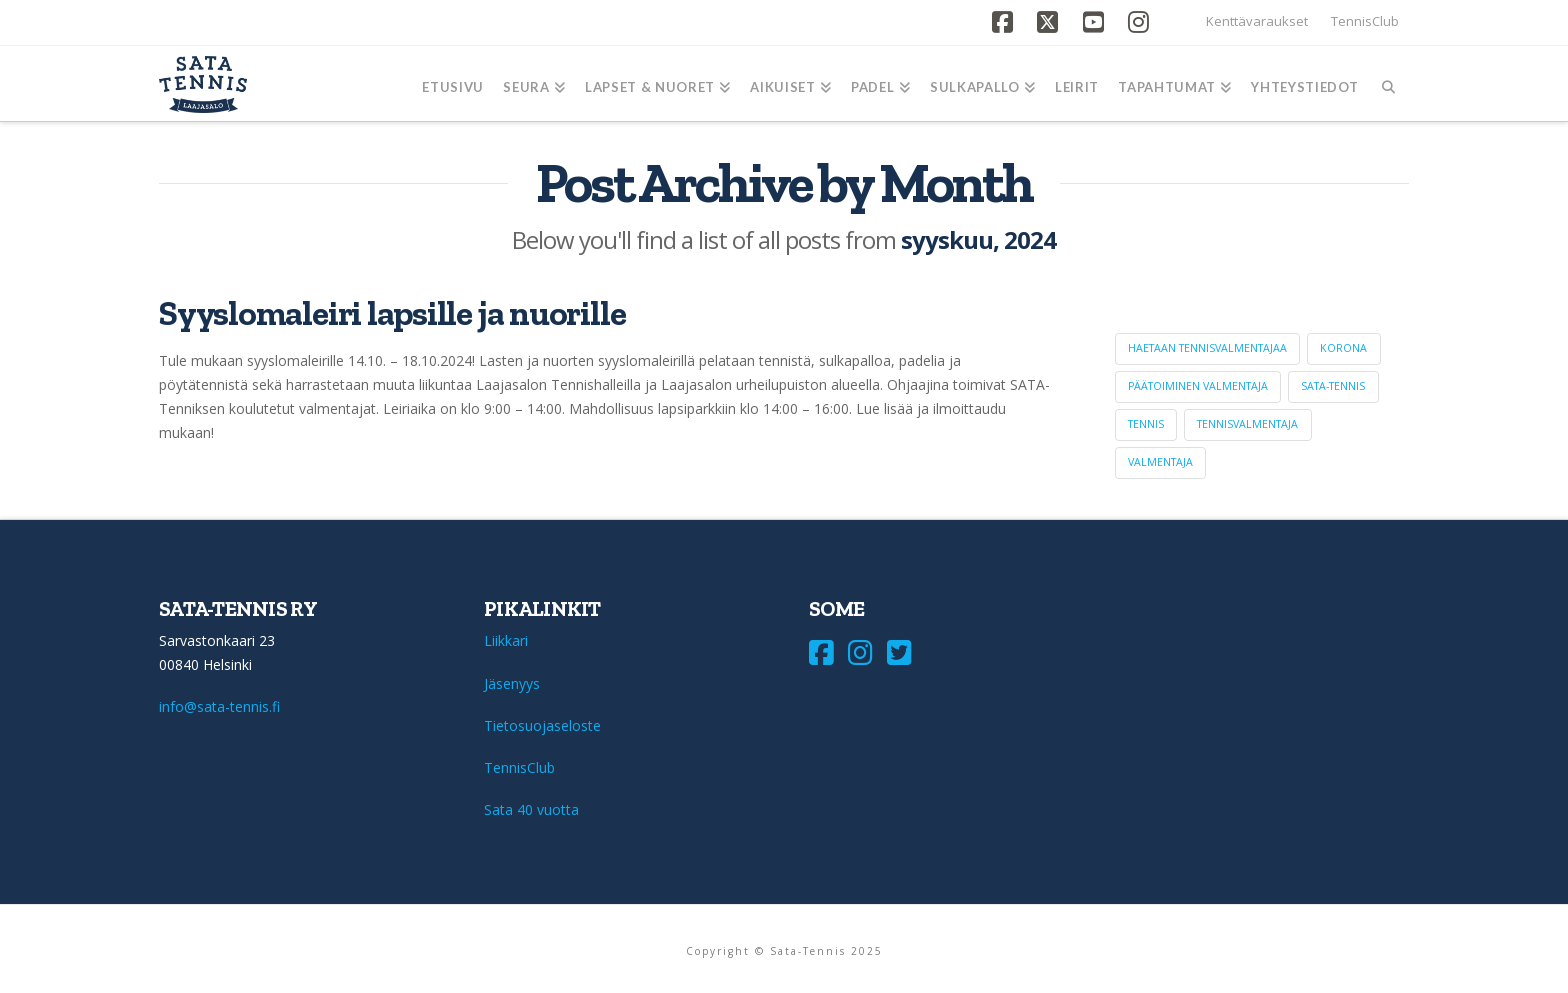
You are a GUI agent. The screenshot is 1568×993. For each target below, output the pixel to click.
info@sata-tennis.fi (219, 706)
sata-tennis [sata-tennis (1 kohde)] (1333, 386)
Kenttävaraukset (1257, 21)
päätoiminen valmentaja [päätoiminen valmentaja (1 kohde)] (1198, 386)
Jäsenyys (512, 683)
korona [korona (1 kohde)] (1343, 348)
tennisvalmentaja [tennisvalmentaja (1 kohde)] (1247, 424)
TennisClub (1365, 21)
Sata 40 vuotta (531, 809)
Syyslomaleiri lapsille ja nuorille (392, 313)
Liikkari (506, 640)
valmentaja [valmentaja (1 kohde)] (1160, 462)
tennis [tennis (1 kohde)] (1146, 424)
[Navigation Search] (1388, 83)
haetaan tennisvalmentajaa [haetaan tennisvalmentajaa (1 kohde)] (1207, 348)
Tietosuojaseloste (542, 725)
